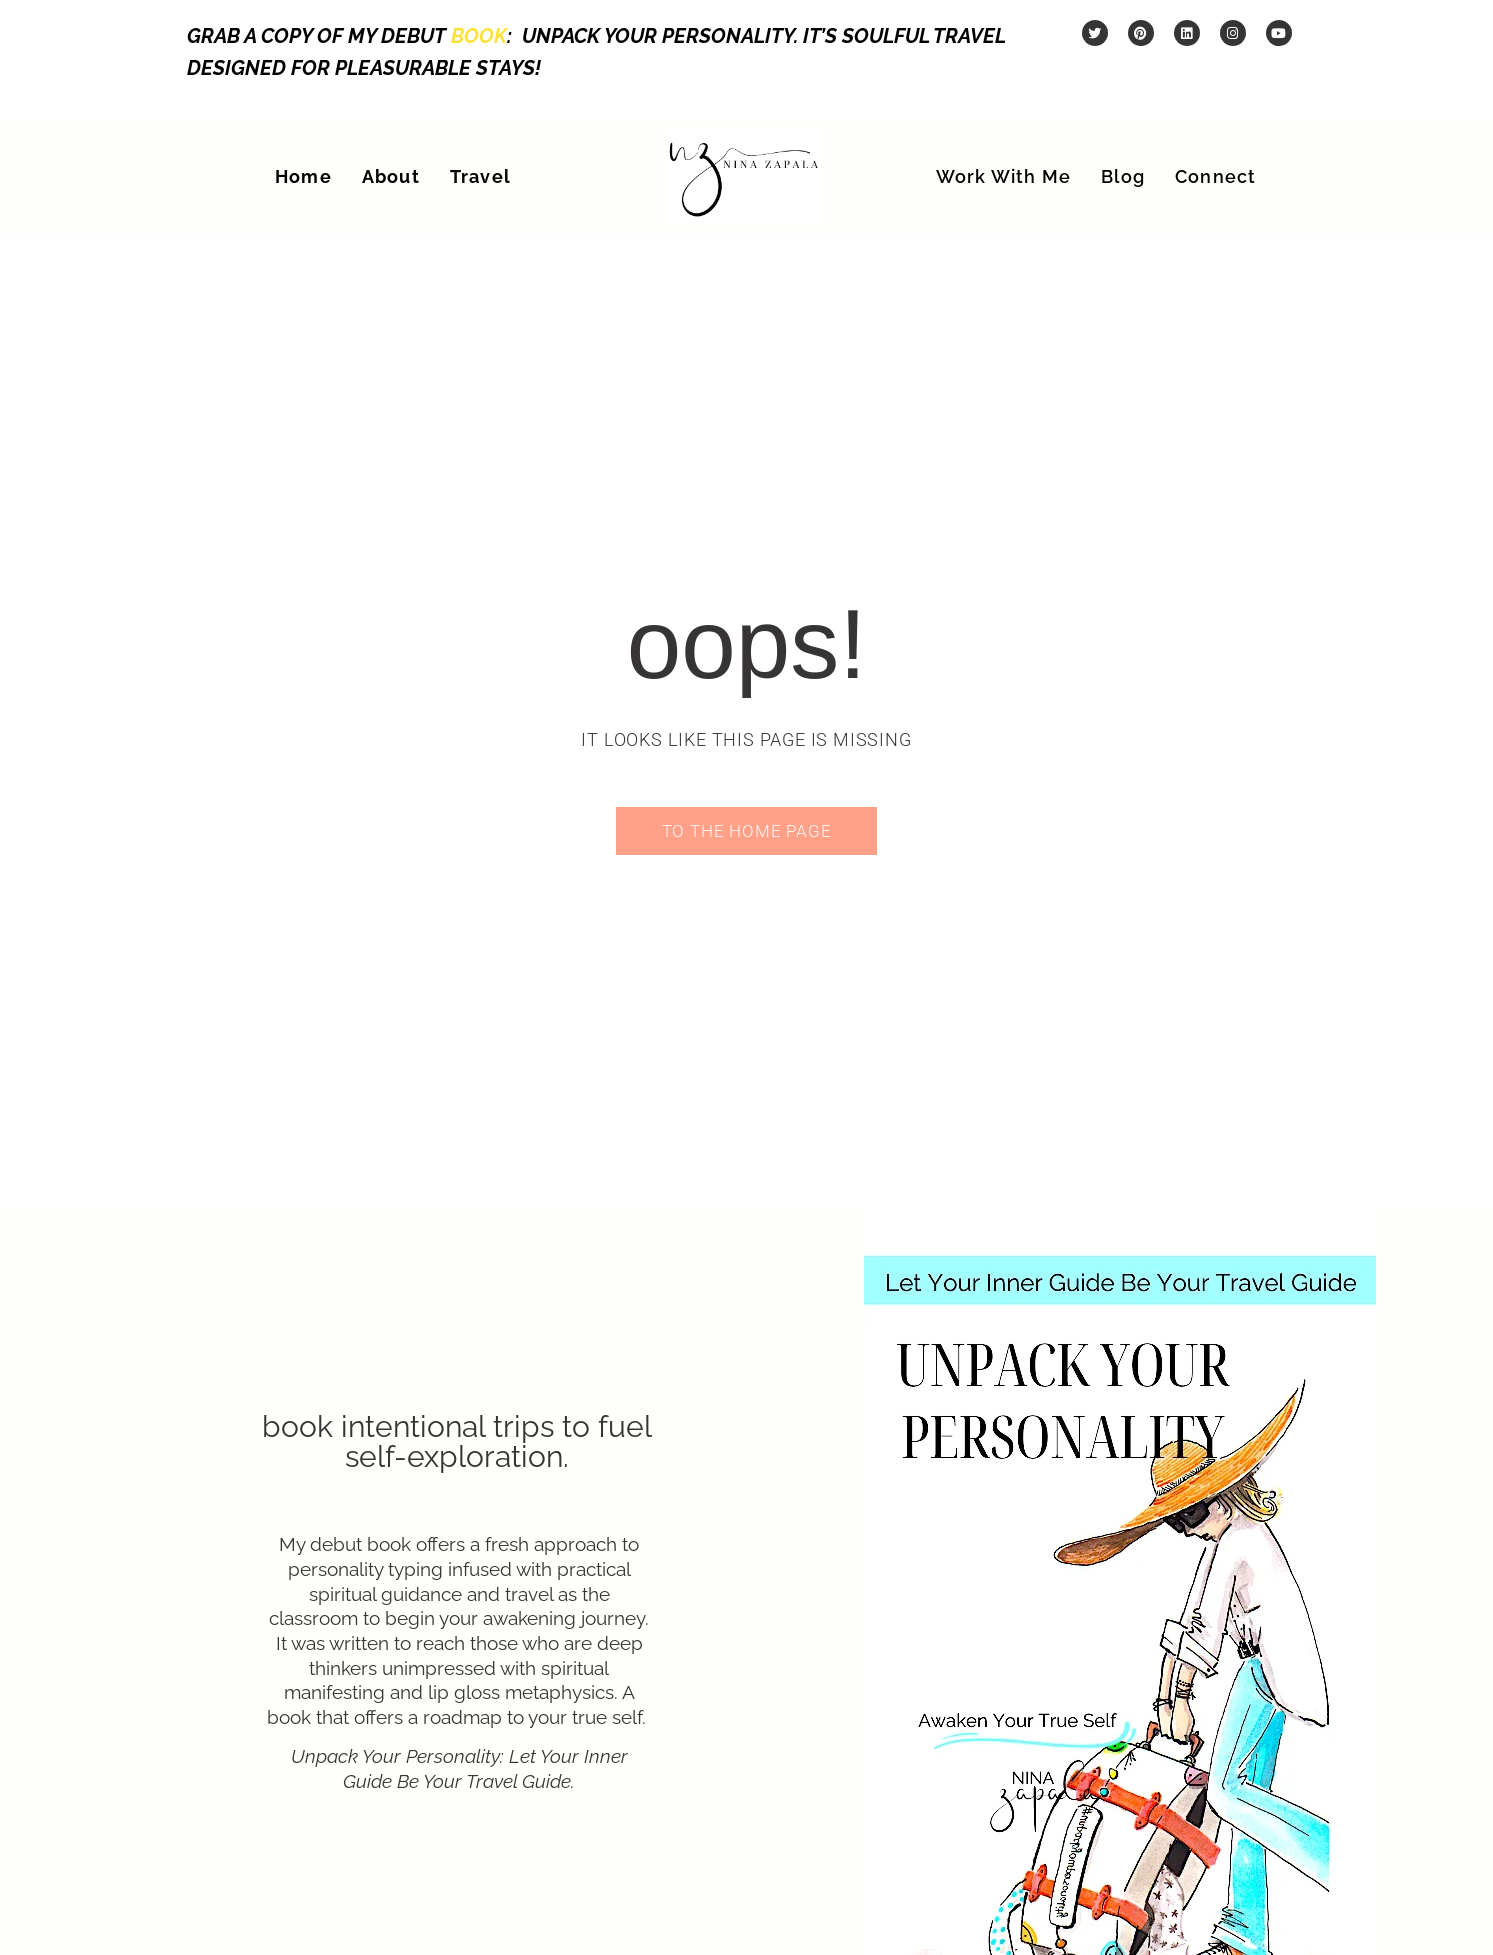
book (479, 36)
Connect (1215, 176)
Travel (480, 176)
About (391, 176)
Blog (1123, 176)
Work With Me (1003, 176)
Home (303, 176)
